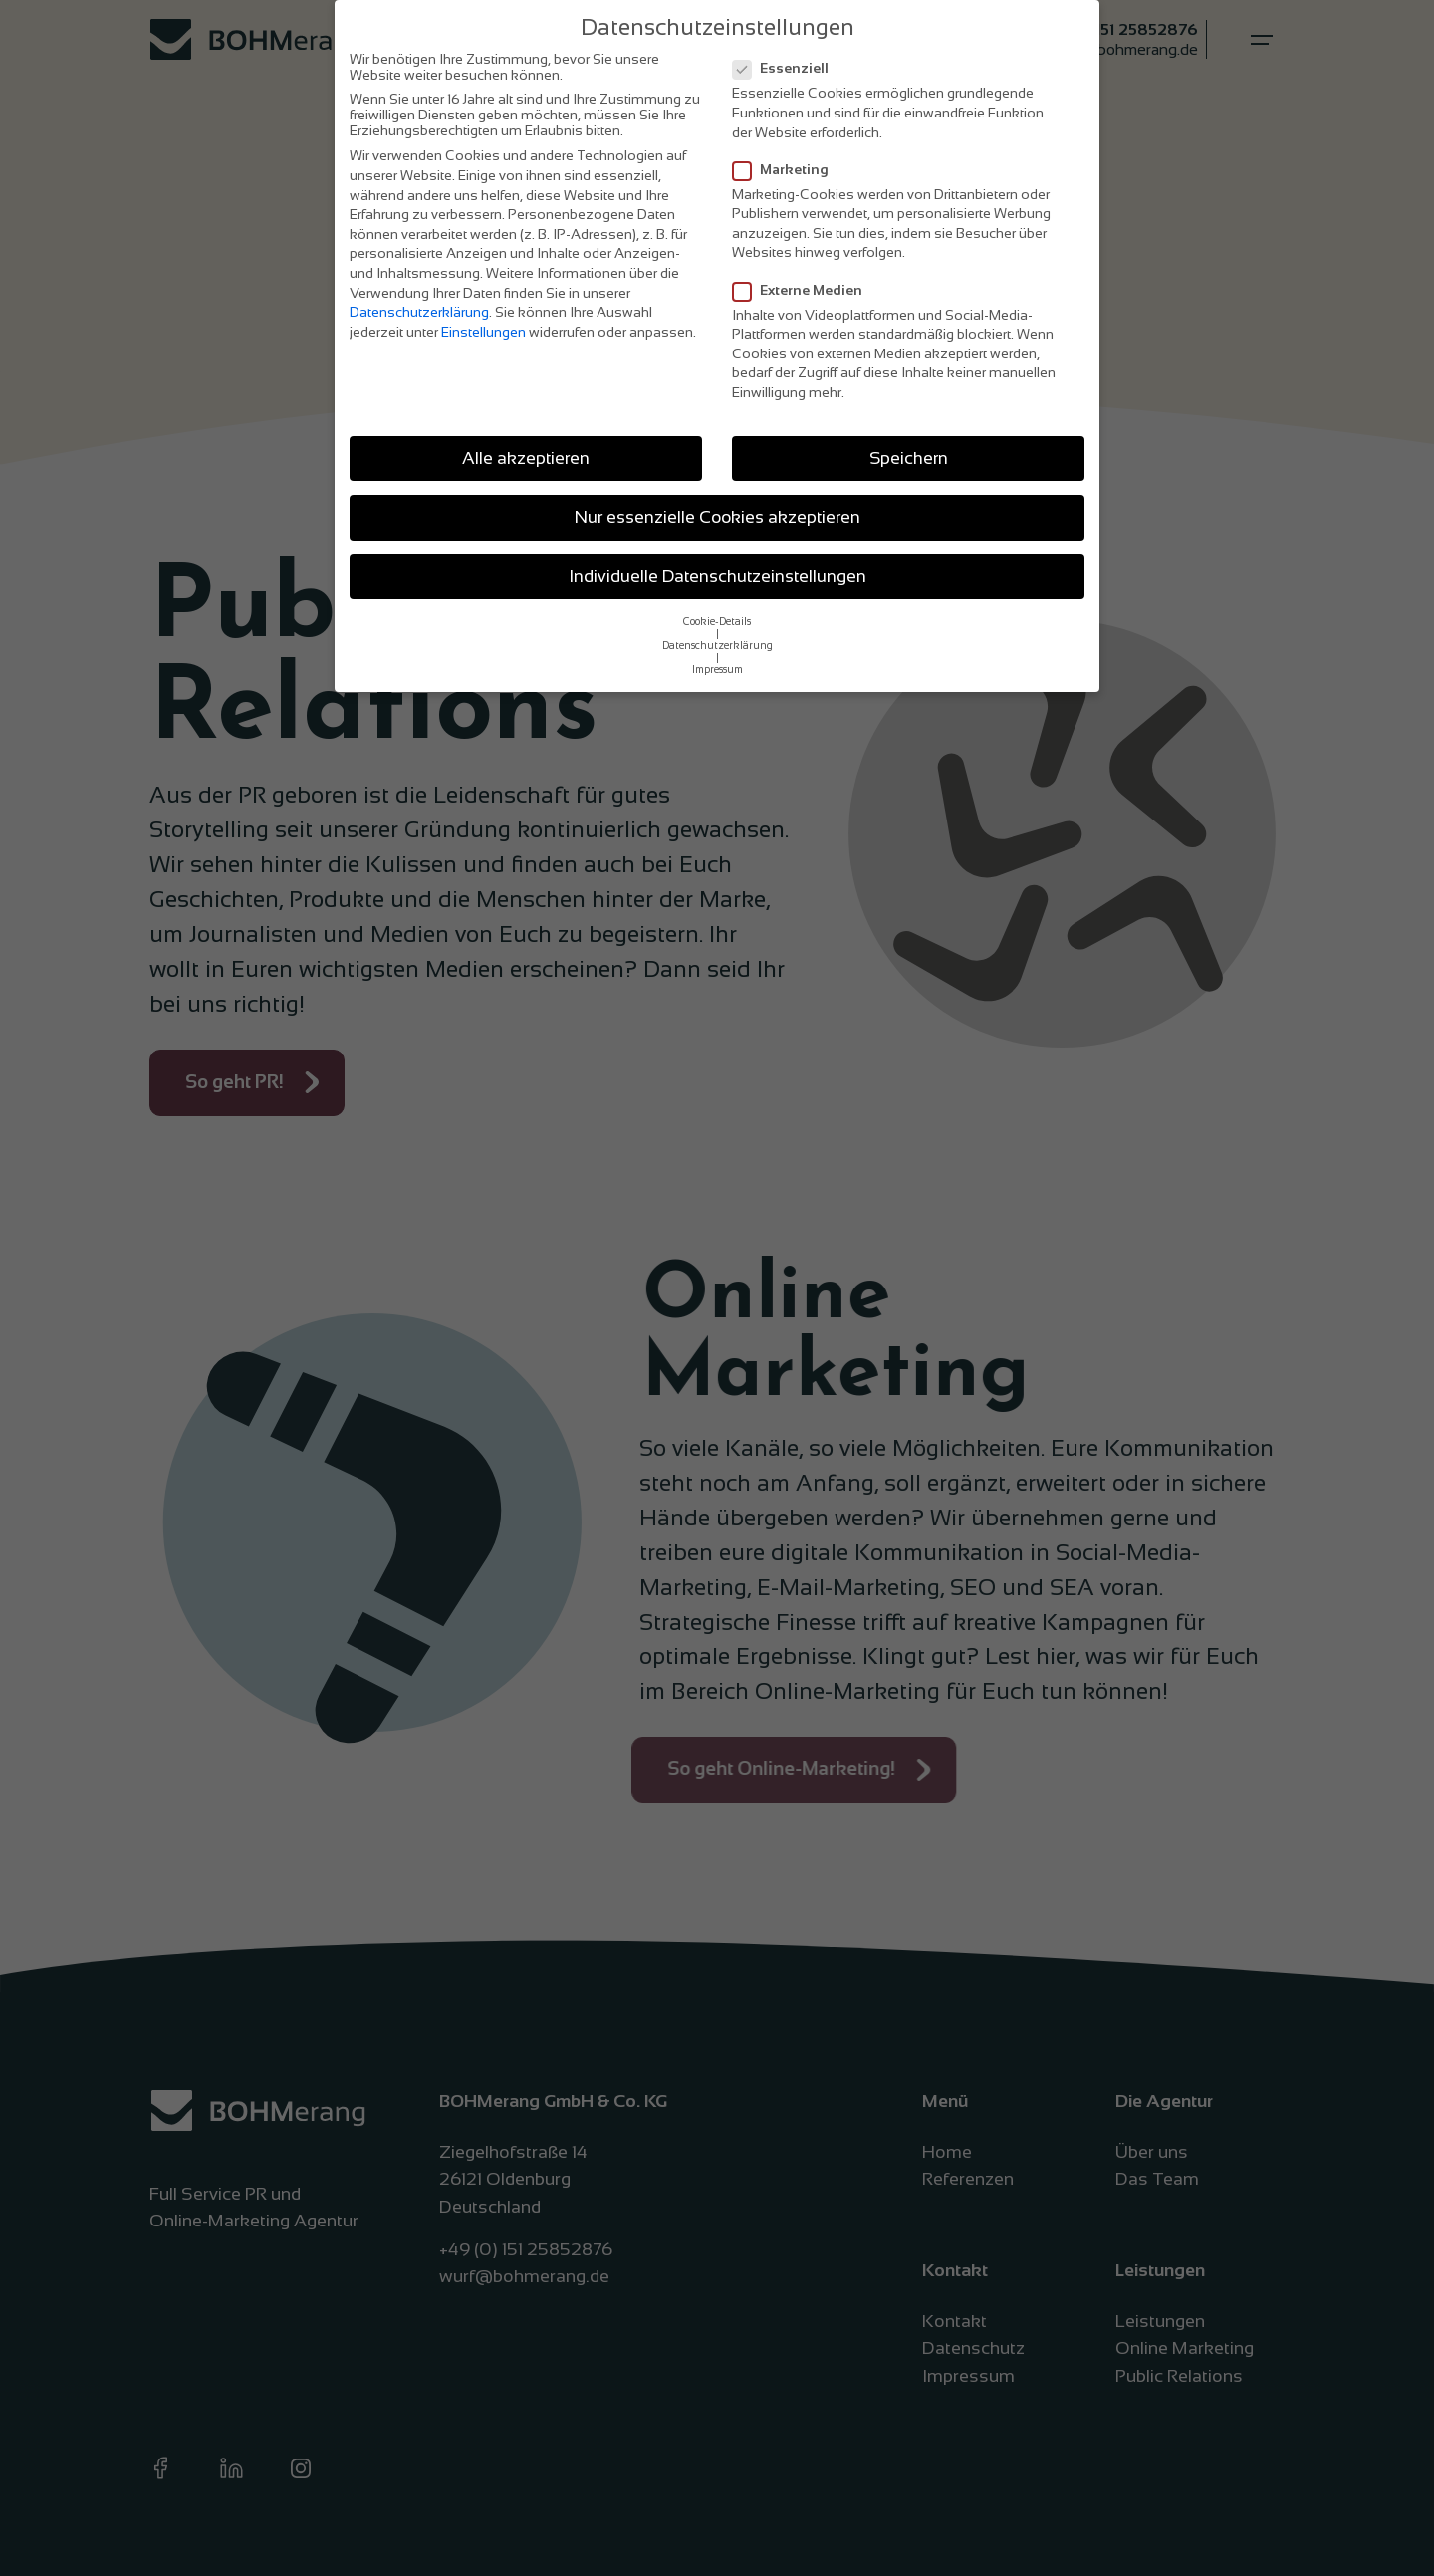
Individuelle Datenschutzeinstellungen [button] (717, 575)
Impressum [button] (717, 669)
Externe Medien (803, 290)
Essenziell (786, 68)
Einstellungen (483, 332)
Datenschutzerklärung (419, 312)
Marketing (786, 169)
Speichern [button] (908, 458)
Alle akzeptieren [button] (526, 458)
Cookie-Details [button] (717, 621)
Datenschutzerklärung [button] (717, 645)
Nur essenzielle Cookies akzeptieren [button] (717, 517)
